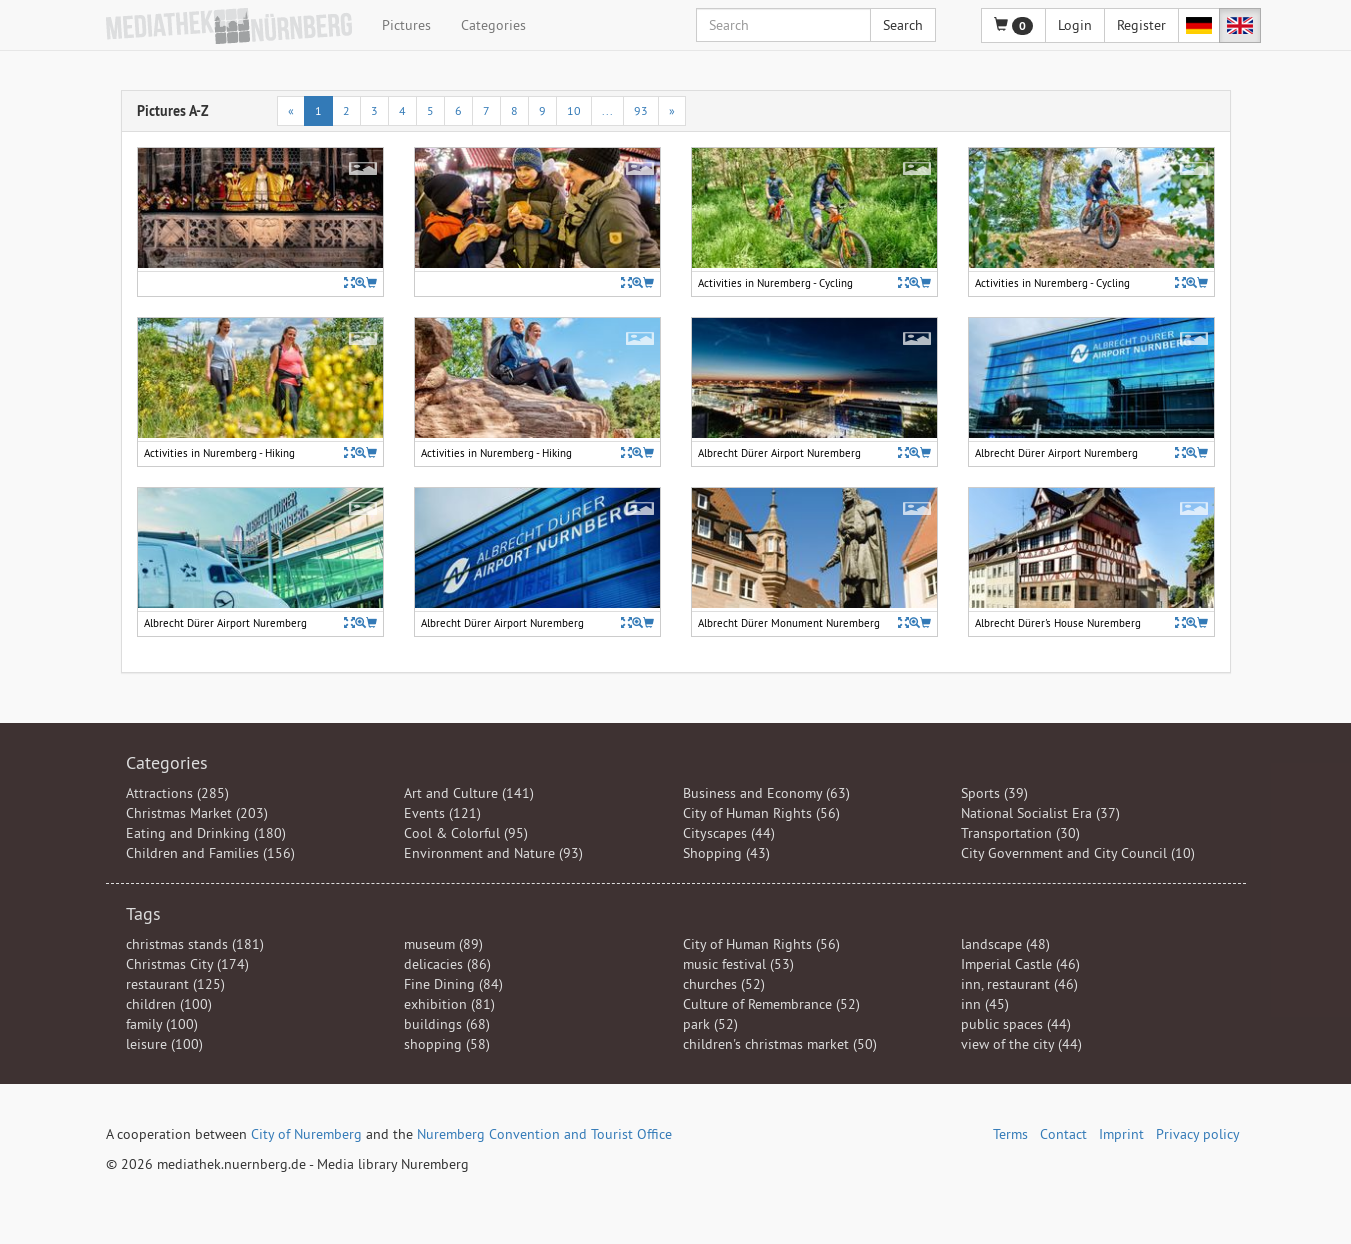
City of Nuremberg (306, 1134)
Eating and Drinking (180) (206, 833)
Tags (143, 913)
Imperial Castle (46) (1020, 964)
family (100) (162, 1024)
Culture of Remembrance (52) (771, 1004)
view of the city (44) (1021, 1044)
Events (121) (442, 813)
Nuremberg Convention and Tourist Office (544, 1134)
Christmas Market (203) (197, 813)
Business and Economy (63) (766, 793)
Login (1075, 25)
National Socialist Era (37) (1040, 813)
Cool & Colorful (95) (466, 833)
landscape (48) (1005, 944)
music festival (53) (738, 964)
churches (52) (724, 984)
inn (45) (985, 1004)
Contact (1063, 1134)
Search (903, 25)
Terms (1010, 1134)
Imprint (1121, 1134)
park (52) (710, 1024)
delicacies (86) (447, 964)
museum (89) (443, 944)
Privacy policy (1198, 1134)
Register (1141, 25)
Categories (493, 25)
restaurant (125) (175, 984)
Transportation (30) (1020, 833)
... (607, 110)
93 (641, 110)
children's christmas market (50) (780, 1044)
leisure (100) (164, 1044)
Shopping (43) (726, 853)
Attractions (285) (177, 793)
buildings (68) (447, 1024)
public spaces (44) (1016, 1024)
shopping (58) (447, 1044)
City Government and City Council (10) (1078, 853)
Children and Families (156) (210, 853)
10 (574, 110)
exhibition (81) (449, 1004)
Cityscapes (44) (729, 833)
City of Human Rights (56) (761, 813)
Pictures (406, 25)
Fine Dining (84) (453, 984)
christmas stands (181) (195, 944)
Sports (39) (994, 793)
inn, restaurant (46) (1019, 984)
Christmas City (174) (187, 964)
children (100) (169, 1004)
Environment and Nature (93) (493, 853)
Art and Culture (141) (469, 793)
